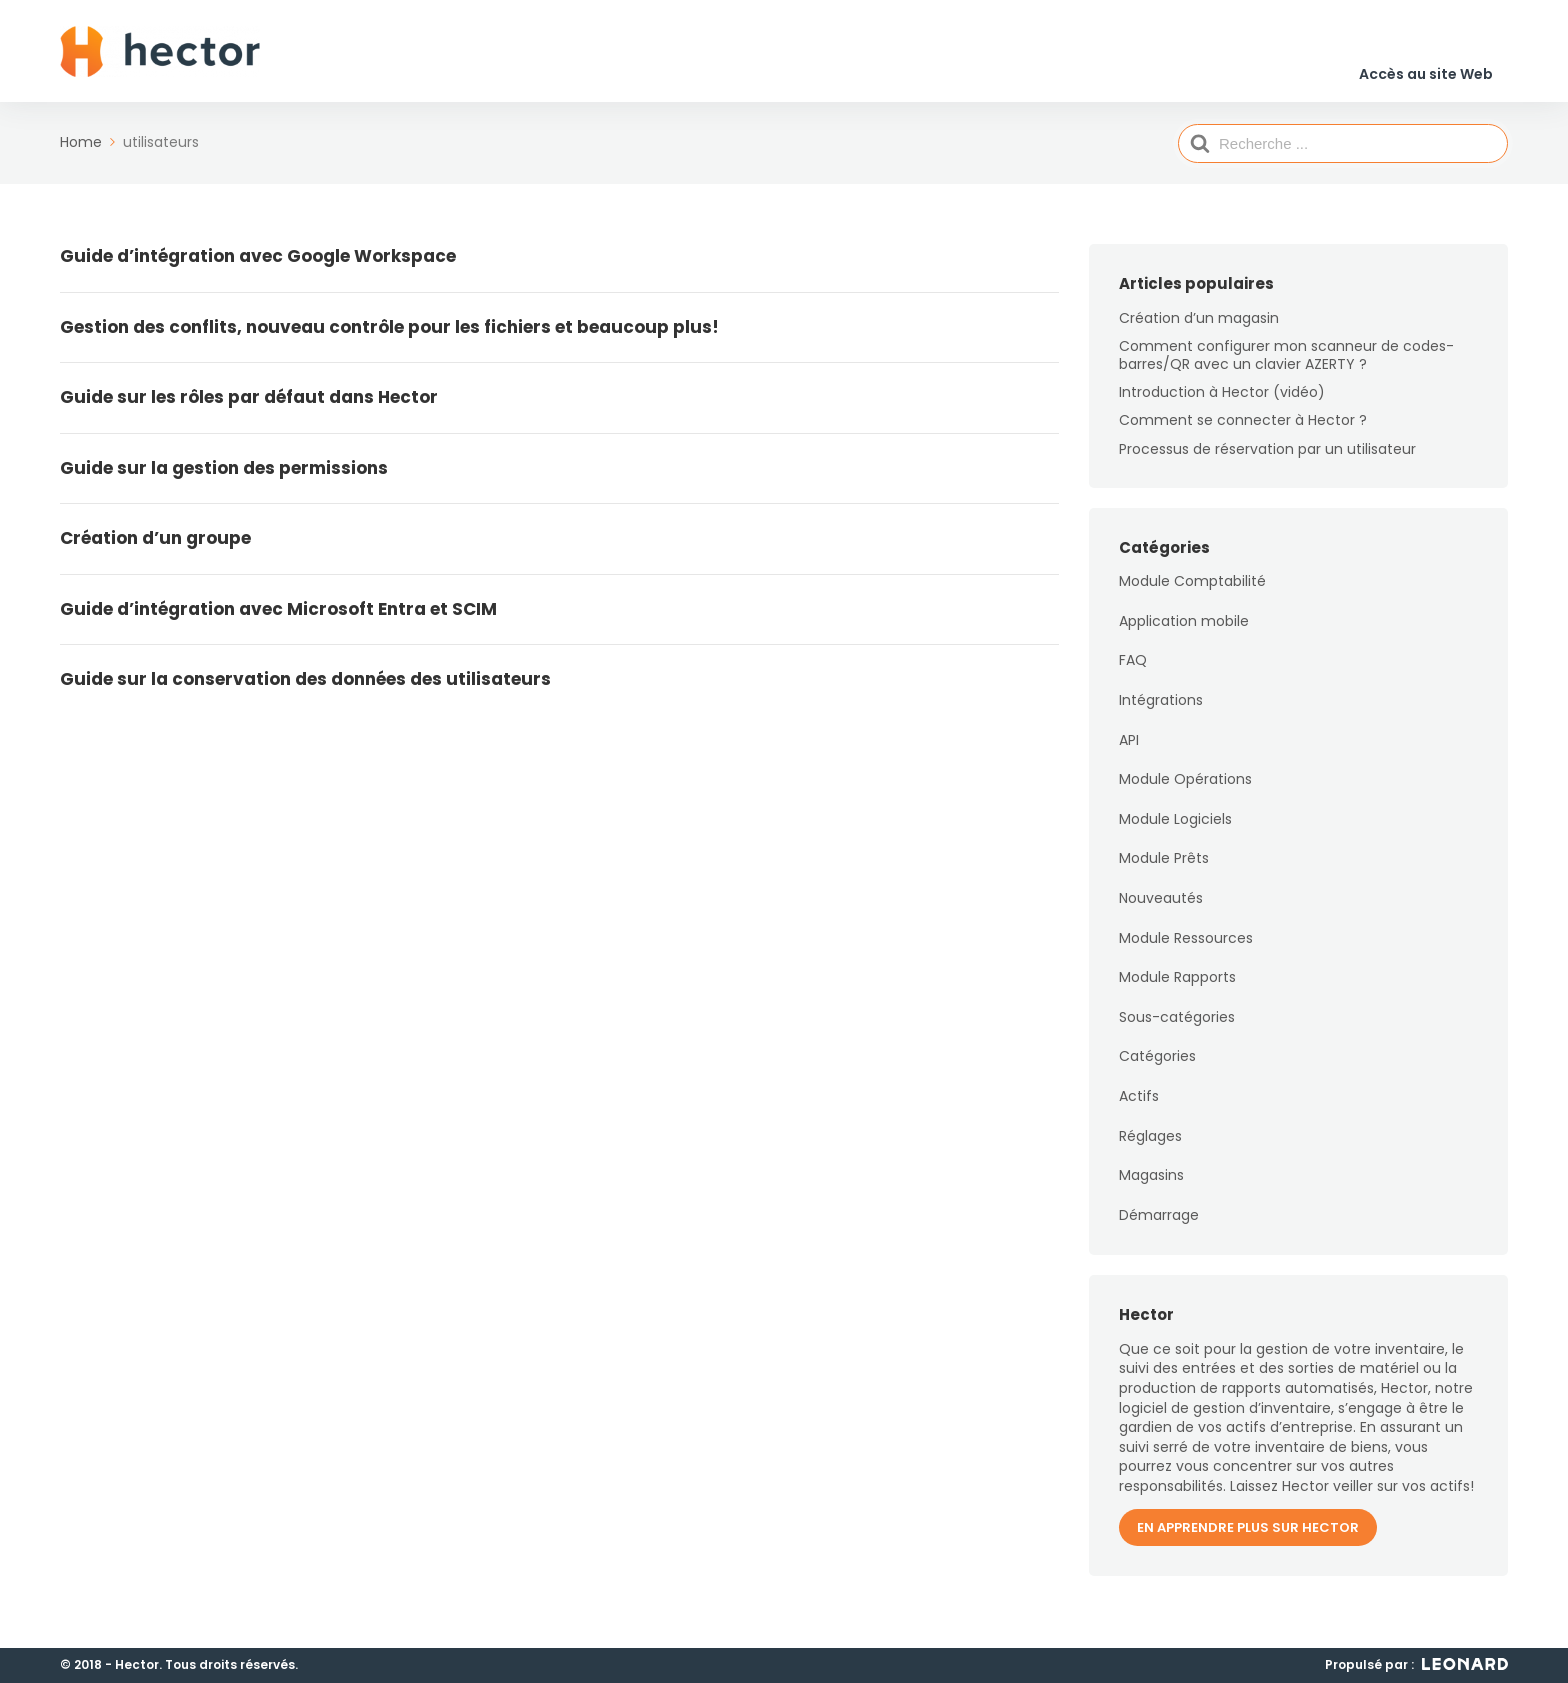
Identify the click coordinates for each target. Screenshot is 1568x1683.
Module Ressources (1186, 950)
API (1129, 752)
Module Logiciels (1175, 831)
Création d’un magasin (1199, 330)
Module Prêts (1164, 871)
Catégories (1157, 1069)
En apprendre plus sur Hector (1248, 1539)
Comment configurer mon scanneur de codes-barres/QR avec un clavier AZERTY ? (1286, 367)
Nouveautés (1161, 911)
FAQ (1133, 673)
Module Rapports (1177, 990)
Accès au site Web (1425, 59)
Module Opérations (1185, 792)
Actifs (1139, 1109)
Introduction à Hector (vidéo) (1222, 405)
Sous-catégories (1177, 1029)
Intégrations (1161, 713)
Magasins (1151, 1188)
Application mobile (1184, 633)
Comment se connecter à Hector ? (1243, 433)
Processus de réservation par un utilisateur (1267, 461)
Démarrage (1159, 1227)
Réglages (1150, 1148)
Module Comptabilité (1192, 594)
